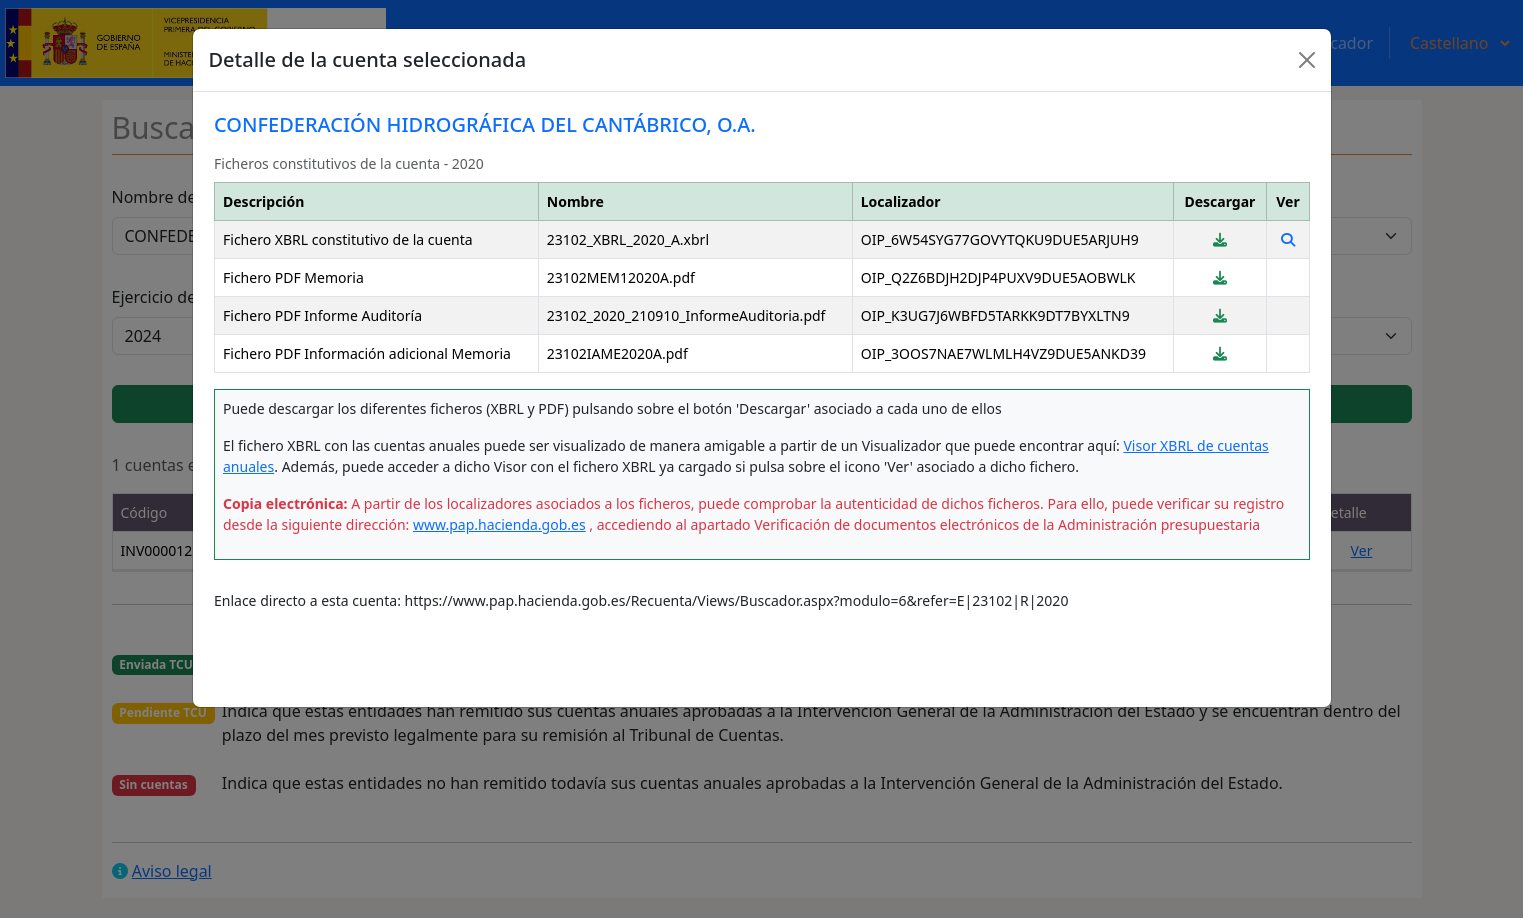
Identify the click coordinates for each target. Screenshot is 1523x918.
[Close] (1307, 60)
